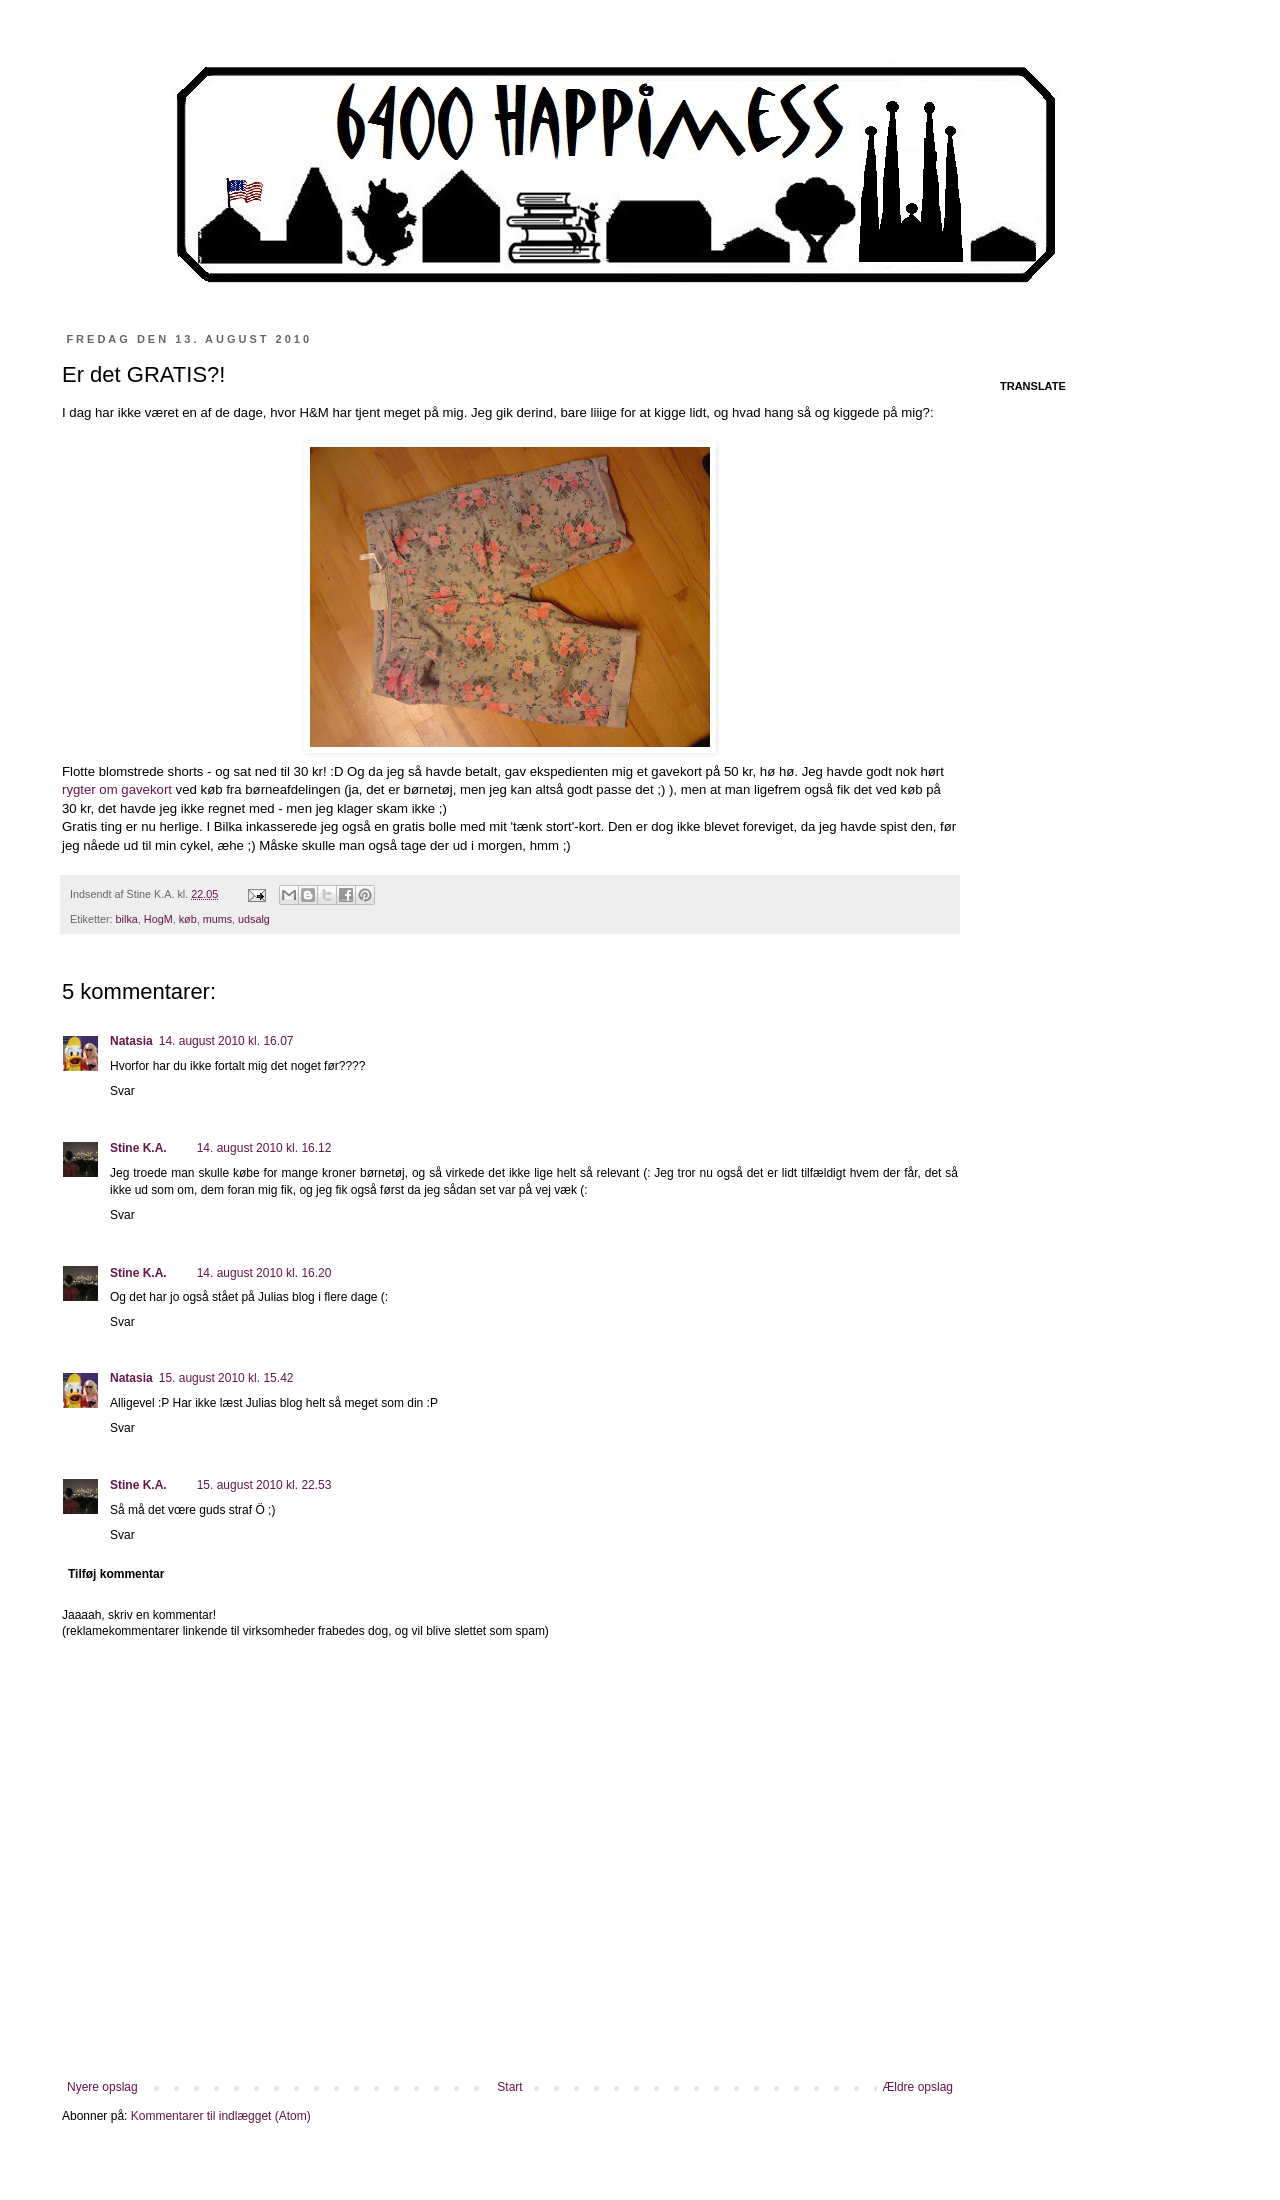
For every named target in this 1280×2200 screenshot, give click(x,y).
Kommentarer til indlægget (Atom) (221, 2116)
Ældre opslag (917, 2087)
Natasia (131, 1041)
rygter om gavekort (119, 789)
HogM (158, 919)
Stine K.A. (138, 1148)
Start (509, 2087)
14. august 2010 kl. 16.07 (226, 1041)
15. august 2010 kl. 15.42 (226, 1378)
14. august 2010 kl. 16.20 (264, 1273)
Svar (122, 1091)
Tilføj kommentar (116, 1574)
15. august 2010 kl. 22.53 (264, 1485)
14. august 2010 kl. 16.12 (264, 1148)
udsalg (254, 919)
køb (188, 919)
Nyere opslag (102, 2087)
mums (217, 919)
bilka (127, 919)
